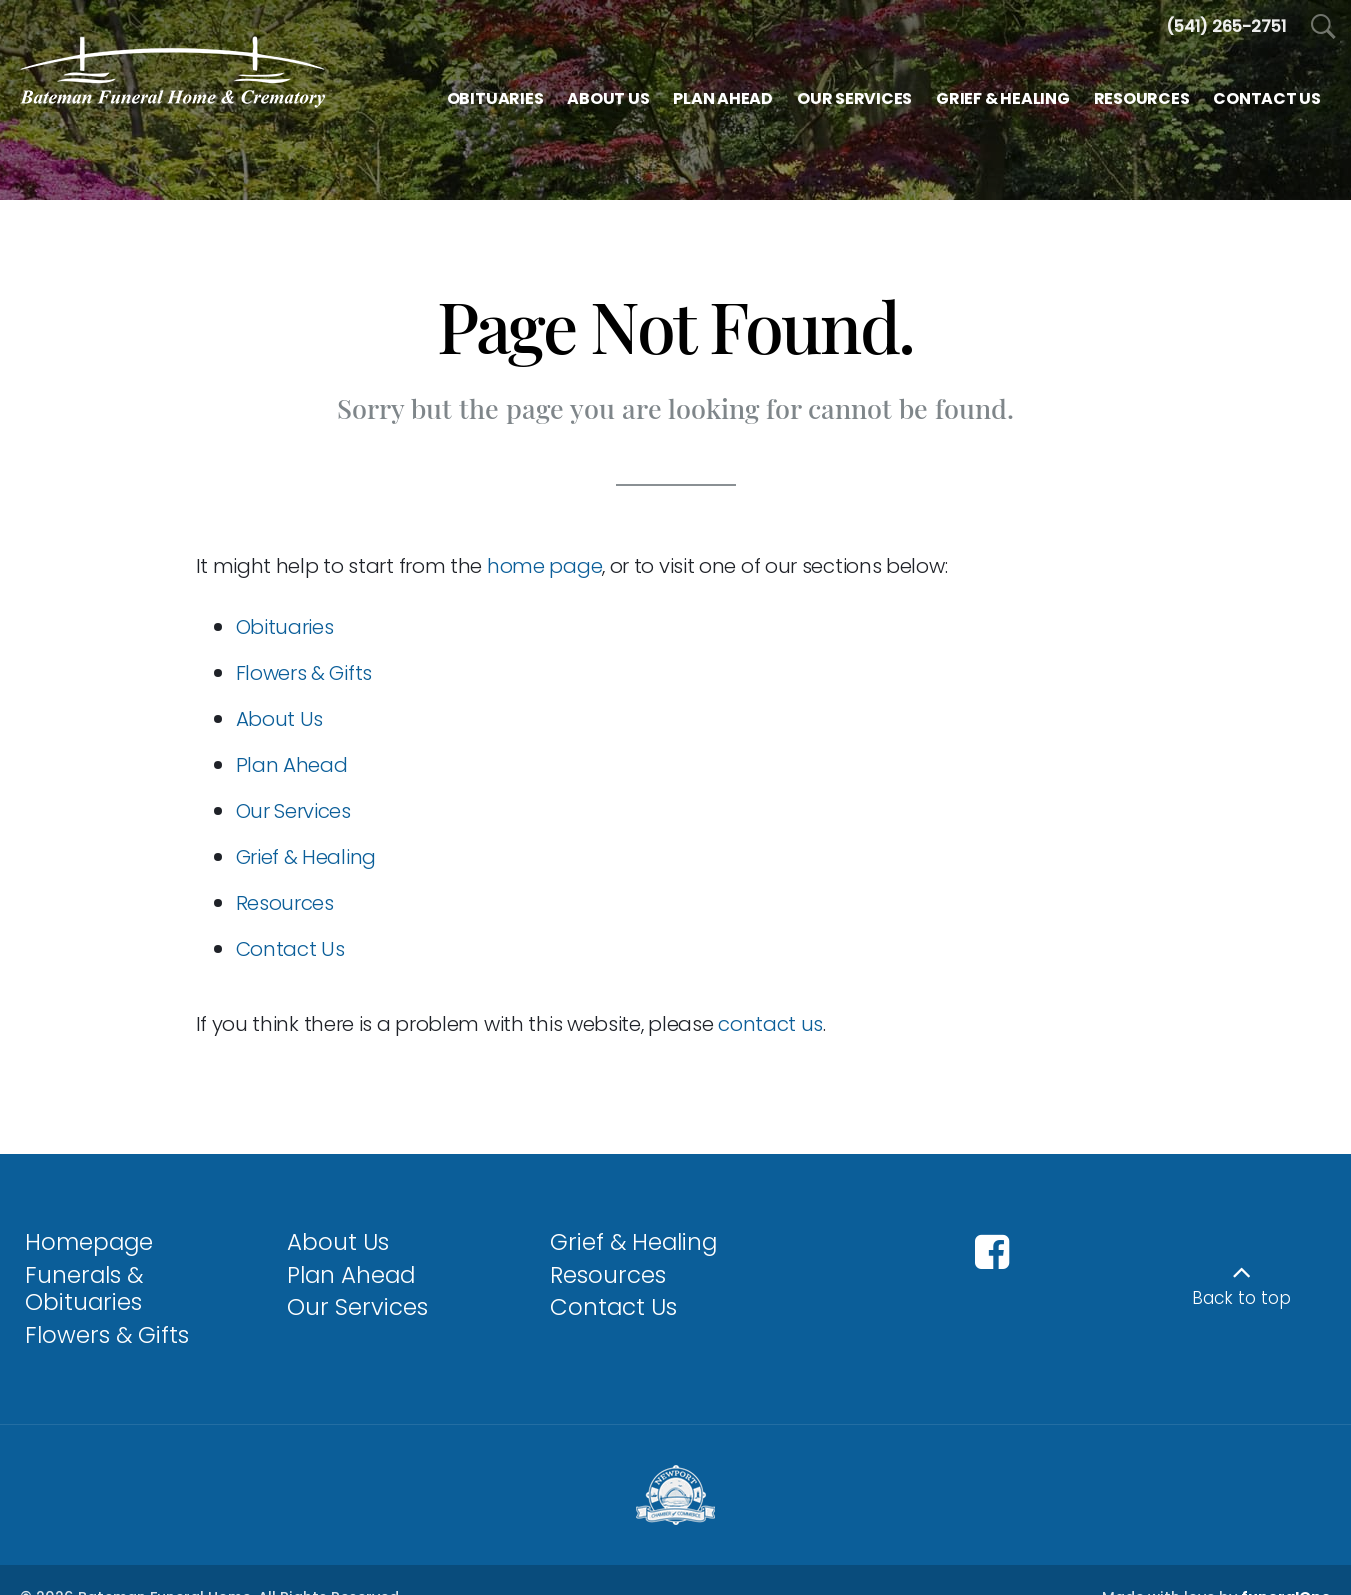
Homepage (89, 1242)
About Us (280, 719)
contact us (770, 1024)
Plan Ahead (292, 765)
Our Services (293, 811)
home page (544, 566)
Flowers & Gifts (304, 673)
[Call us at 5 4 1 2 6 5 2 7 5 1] (1226, 26)
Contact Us (290, 949)
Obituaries (285, 627)
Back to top (1241, 1298)
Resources (285, 903)
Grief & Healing (306, 857)
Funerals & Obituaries (84, 1289)
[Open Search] (1323, 27)
